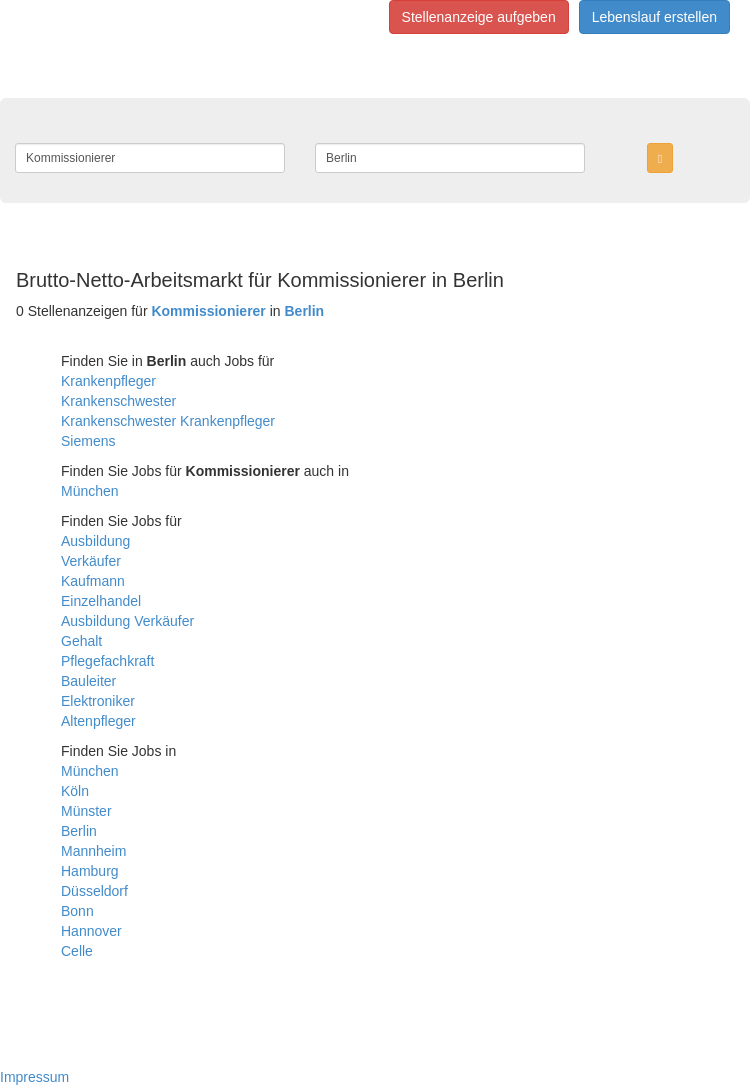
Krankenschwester (118, 401)
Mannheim (93, 851)
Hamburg (90, 871)
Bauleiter (88, 681)
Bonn (77, 911)
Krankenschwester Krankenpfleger (168, 421)
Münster (86, 811)
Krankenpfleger (108, 381)
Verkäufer (91, 561)
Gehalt (81, 641)
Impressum (34, 1077)
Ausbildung (95, 541)
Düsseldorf (94, 891)
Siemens (88, 441)
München (90, 491)
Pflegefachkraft (107, 661)
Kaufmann (93, 581)
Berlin (79, 831)
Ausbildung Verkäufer (127, 621)
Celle (77, 951)
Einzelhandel (101, 601)
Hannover (91, 931)
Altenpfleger (98, 721)
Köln (75, 791)
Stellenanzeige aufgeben (479, 17)
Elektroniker (98, 701)
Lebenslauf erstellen (654, 17)
